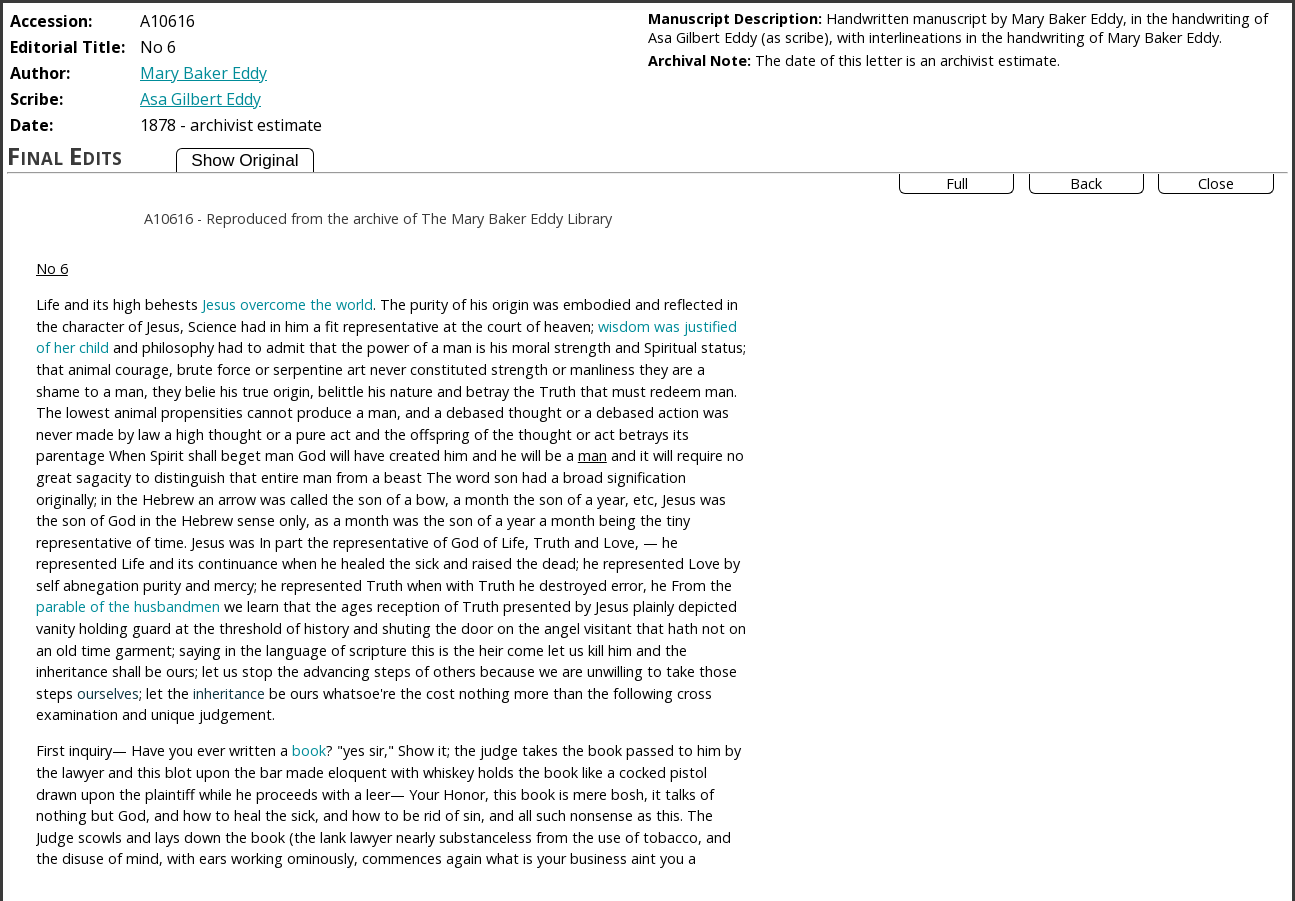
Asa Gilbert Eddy (200, 99)
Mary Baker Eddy (203, 73)
